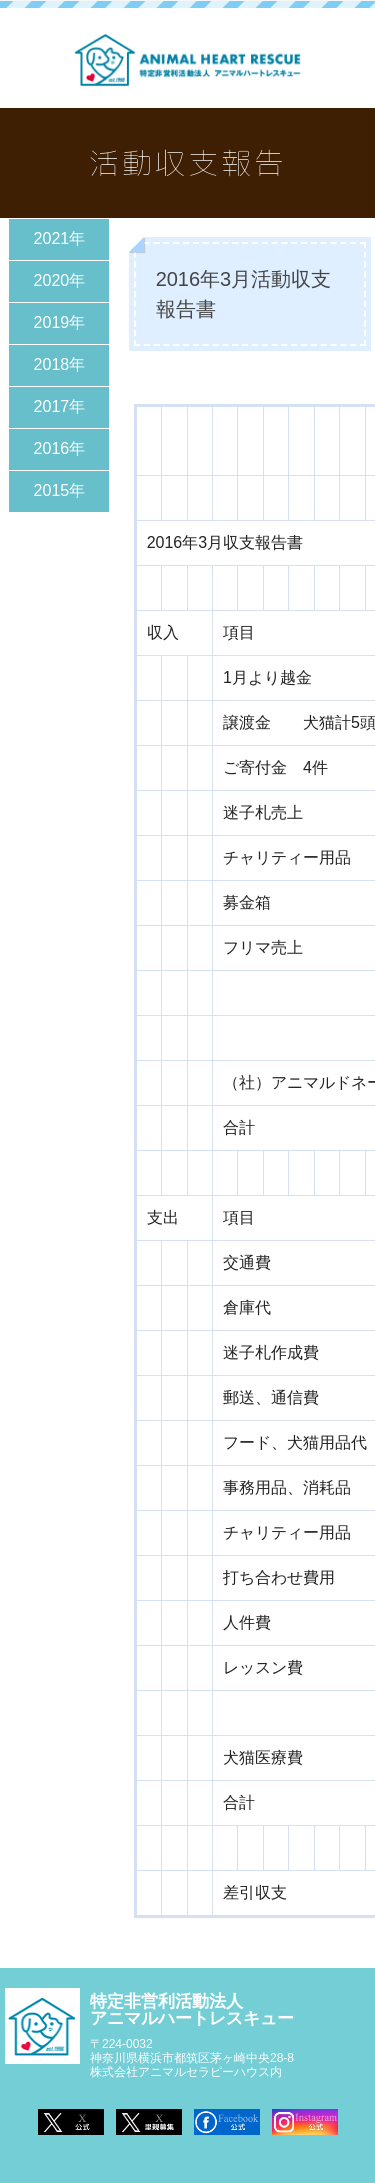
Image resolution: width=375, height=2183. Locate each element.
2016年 (60, 448)
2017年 (60, 406)
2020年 (60, 280)
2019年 (60, 322)
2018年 (60, 364)
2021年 (60, 238)
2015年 (60, 490)
